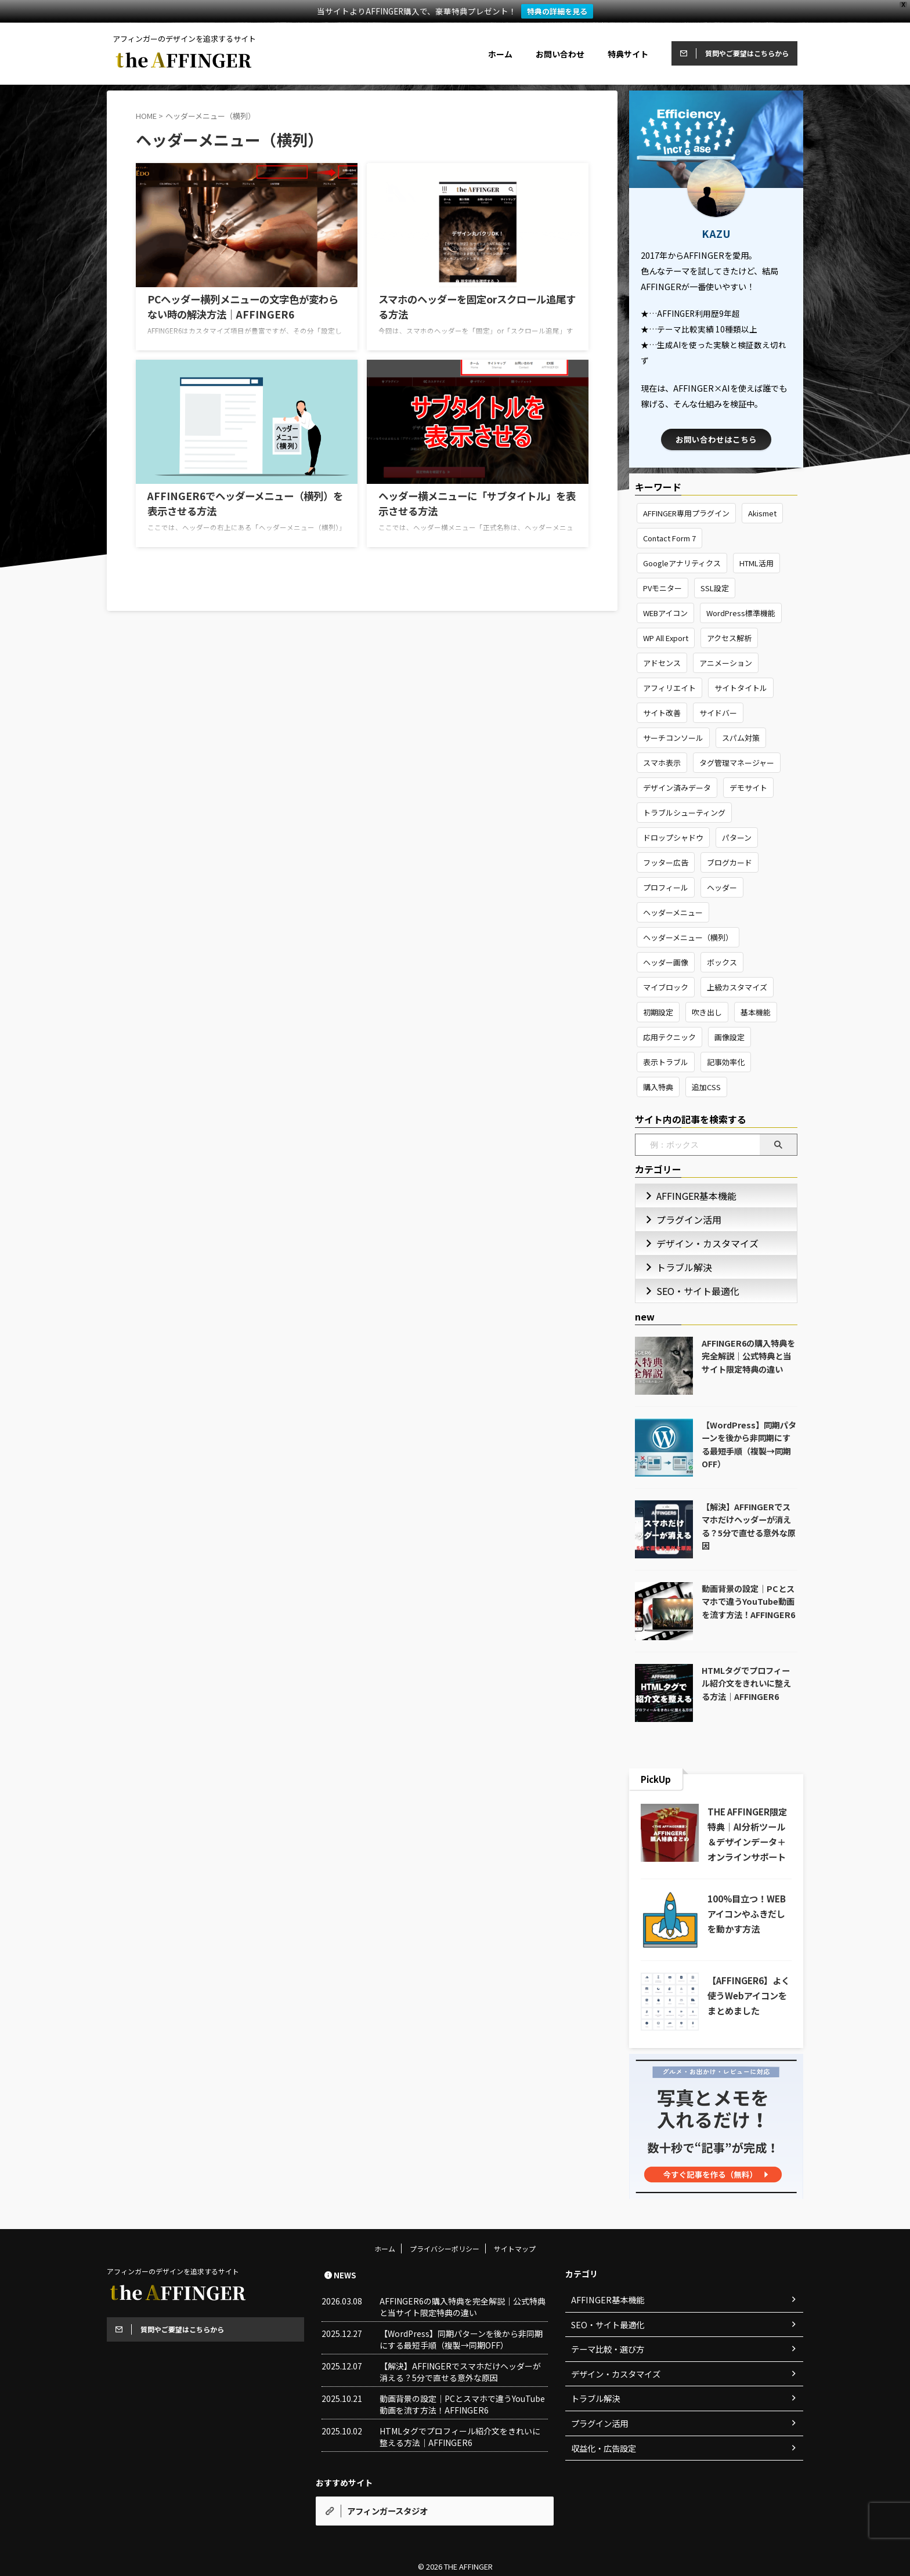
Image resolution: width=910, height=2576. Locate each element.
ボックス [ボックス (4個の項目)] (722, 962)
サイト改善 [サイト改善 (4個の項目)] (662, 712)
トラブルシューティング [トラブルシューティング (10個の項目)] (684, 812)
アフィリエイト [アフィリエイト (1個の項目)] (669, 687)
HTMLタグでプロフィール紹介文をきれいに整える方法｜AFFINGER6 (746, 1683)
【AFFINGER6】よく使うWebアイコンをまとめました (748, 1995)
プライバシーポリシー (444, 2263)
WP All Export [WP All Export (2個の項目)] (665, 637)
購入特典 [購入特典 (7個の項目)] (658, 1086)
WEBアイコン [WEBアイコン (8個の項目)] (665, 612)
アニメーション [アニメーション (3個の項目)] (725, 662)
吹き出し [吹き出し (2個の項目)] (707, 1012)
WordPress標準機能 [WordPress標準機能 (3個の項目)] (740, 612)
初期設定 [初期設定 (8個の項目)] (658, 1012)
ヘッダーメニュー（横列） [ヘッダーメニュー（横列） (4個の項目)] (688, 937)
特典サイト (628, 54)
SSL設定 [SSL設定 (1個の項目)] (714, 588)
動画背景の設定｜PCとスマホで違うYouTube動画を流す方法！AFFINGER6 (748, 1601)
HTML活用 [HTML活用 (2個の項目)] (756, 563)
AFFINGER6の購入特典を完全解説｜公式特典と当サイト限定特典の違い (748, 1356)
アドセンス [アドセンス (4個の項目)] (662, 662)
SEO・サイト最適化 (688, 1290)
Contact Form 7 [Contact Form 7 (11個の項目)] (669, 538)
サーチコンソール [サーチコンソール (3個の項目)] (673, 737)
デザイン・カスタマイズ (696, 1243)
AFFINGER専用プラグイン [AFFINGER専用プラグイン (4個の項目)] (686, 513)
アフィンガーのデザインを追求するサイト (173, 2286)
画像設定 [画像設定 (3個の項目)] (729, 1037)
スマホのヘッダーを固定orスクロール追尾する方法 (472, 298)
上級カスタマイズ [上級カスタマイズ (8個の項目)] (737, 987)
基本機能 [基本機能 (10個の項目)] (756, 1012)
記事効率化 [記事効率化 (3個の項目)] (726, 1062)
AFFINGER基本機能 (686, 1195)
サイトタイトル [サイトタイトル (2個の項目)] (740, 687)
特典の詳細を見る (557, 11)
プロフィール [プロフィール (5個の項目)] (665, 887)
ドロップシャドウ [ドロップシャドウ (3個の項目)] (673, 837)
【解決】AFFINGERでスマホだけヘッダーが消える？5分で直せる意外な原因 (749, 1526)
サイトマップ (515, 2263)
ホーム (500, 54)
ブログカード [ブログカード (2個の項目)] (729, 862)
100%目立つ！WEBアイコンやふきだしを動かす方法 (746, 1913)
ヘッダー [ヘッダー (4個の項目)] (722, 887)
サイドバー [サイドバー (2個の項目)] (718, 712)
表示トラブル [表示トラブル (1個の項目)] (665, 1062)
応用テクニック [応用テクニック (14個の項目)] (669, 1037)
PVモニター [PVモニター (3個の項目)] (662, 588)
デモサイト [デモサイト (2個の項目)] (748, 787)
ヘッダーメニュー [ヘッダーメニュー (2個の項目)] (673, 912)
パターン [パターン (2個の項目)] (737, 837)
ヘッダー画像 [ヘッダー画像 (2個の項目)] (665, 962)
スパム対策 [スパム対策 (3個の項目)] (741, 737)
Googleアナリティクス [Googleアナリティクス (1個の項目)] (682, 563)
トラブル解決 (677, 1266)
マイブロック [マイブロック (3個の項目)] (665, 987)
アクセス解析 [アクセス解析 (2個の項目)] (729, 637)
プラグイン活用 (681, 1219)
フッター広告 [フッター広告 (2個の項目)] (665, 862)
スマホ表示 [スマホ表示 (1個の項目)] (662, 762)
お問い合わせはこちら (716, 439)
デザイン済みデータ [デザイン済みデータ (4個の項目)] (677, 787)
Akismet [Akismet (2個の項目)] (762, 513)
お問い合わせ (560, 54)
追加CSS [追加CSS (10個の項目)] (706, 1086)
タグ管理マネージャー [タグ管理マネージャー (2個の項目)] (736, 762)
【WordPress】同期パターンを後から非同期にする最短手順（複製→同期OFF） (749, 1444)
